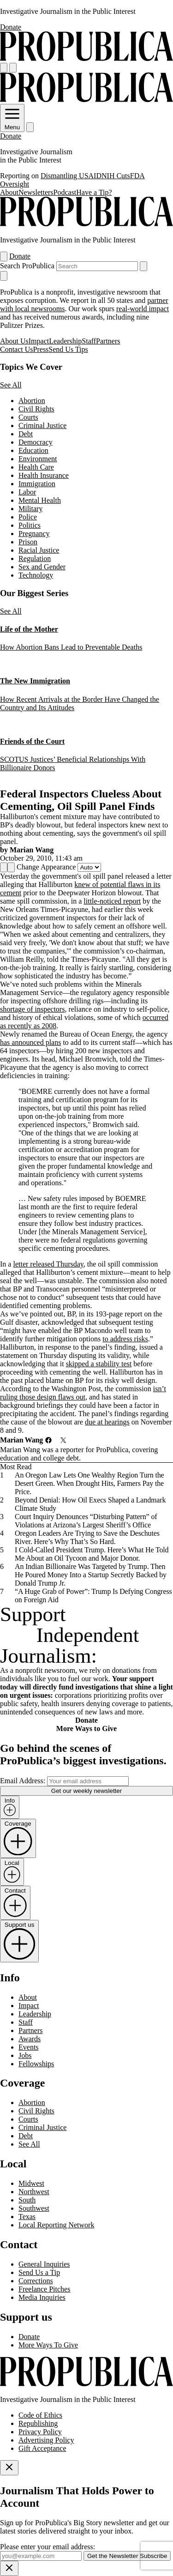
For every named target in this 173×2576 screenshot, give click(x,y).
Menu (12, 124)
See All (11, 385)
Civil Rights (36, 409)
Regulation (34, 558)
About (9, 192)
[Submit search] (143, 266)
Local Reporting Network (56, 2225)
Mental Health (39, 500)
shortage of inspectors (32, 1009)
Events (28, 2047)
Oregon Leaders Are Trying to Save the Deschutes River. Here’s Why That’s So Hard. (87, 1537)
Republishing (38, 2423)
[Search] (13, 67)
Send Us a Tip (39, 2272)
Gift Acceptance (42, 2448)
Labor (27, 492)
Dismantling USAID (71, 176)
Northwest (33, 2192)
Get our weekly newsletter (86, 1790)
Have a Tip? (94, 192)
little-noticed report (112, 901)
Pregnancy (34, 533)
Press (41, 349)
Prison (27, 542)
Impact (39, 341)
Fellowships (36, 2064)
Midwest (31, 2183)
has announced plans (30, 1042)
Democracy (35, 442)
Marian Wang (32, 850)
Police (27, 517)
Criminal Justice (42, 425)
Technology (35, 575)
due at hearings (107, 1422)
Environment (37, 459)
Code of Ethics (40, 2415)
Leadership (65, 341)
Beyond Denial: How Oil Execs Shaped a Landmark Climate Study (90, 1504)
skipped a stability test (99, 1364)
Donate (10, 27)
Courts (28, 417)
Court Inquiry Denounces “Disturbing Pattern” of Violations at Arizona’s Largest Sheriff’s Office (86, 1521)
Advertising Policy (46, 2440)
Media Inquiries (42, 2297)
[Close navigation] (3, 276)
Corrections (35, 2281)
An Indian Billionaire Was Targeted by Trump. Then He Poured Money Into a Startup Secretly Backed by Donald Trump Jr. (91, 1574)
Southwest (33, 2208)
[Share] (3, 867)
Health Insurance (43, 475)
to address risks (125, 1339)
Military (30, 509)
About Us (14, 341)
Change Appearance (46, 867)
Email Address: (22, 1781)
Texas (27, 2216)
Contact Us (16, 349)
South (27, 2200)
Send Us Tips (68, 349)
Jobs (24, 2055)
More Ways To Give (48, 2345)
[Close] (9, 2467)
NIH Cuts (115, 176)
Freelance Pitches (44, 2289)
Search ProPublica (27, 266)
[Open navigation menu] (3, 67)
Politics (29, 525)
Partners (108, 341)
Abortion (31, 400)
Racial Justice (38, 550)
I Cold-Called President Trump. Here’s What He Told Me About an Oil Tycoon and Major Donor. (91, 1554)
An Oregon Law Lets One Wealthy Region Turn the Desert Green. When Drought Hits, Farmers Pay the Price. (89, 1483)
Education (33, 450)
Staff (89, 341)
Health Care (36, 467)
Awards (29, 2039)
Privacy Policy (40, 2432)
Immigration (36, 484)
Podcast (65, 192)
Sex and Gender (42, 567)
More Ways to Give (86, 1728)
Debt (25, 434)
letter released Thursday (48, 1264)
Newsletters (36, 192)
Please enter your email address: (47, 2547)
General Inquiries (44, 2264)
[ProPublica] (86, 58)
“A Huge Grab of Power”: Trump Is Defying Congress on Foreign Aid (93, 1595)
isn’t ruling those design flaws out (83, 1393)
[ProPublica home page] (86, 2384)
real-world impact (142, 309)
